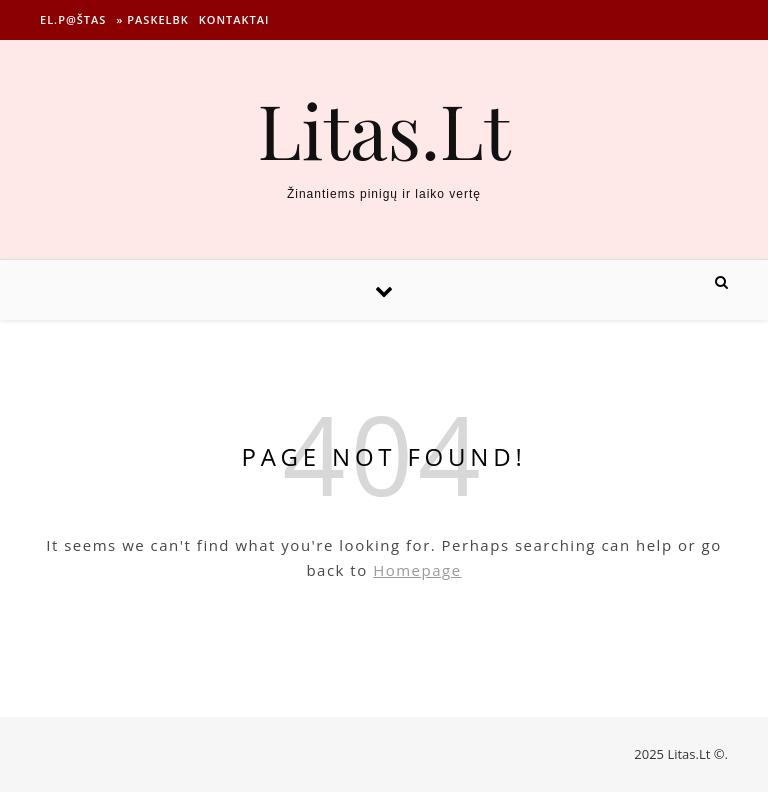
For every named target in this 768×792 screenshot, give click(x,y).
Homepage (417, 570)
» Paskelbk (152, 19)
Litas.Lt (383, 129)
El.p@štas (73, 19)
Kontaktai (234, 19)
